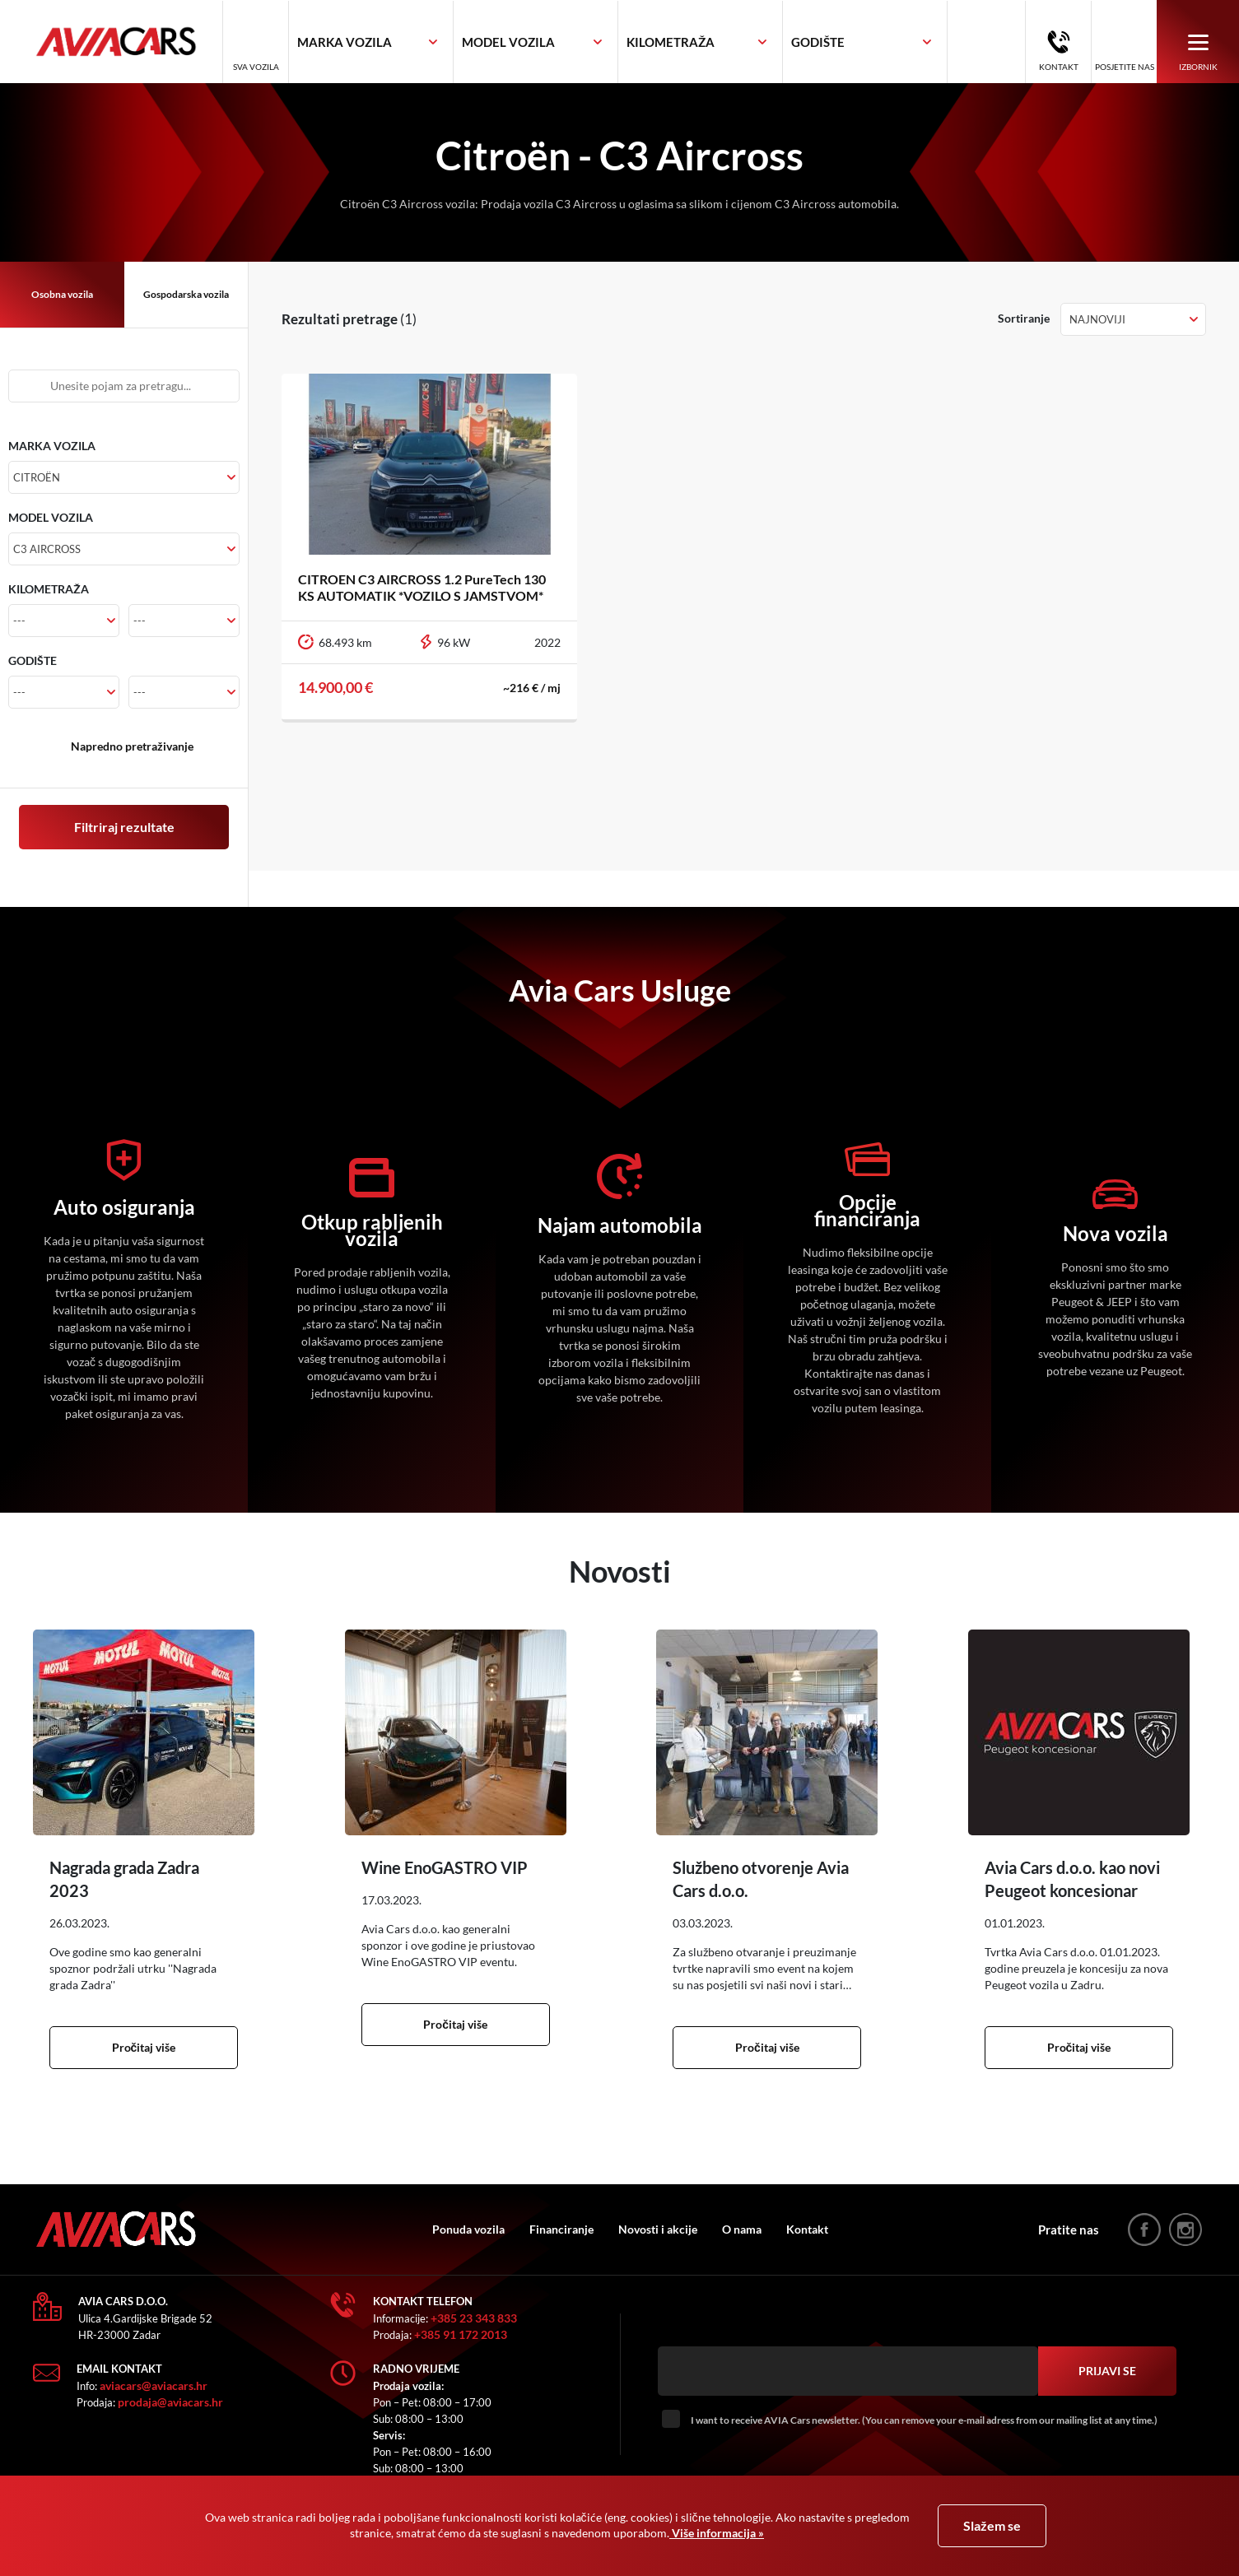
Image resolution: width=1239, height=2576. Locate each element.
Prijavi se (1107, 2371)
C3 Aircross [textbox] (47, 549)
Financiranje (561, 2229)
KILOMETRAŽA (48, 589)
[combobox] (371, 42)
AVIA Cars (127, 42)
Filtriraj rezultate (124, 827)
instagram (1185, 2229)
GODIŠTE (32, 660)
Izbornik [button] (1198, 51)
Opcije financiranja (867, 1210)
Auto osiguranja (124, 1207)
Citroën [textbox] (36, 477)
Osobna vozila (62, 294)
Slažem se (992, 2525)
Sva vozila (256, 67)
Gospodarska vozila (186, 294)
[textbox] (344, 41)
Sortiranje (1024, 318)
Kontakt (1058, 67)
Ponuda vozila (468, 2229)
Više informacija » (716, 2533)
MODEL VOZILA (50, 517)
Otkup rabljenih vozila (372, 1230)
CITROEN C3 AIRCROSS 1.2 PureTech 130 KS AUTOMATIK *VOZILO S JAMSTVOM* (422, 587)
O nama (742, 2229)
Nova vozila (1115, 1233)
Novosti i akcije (657, 2229)
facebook (1144, 2229)
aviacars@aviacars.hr (153, 2385)
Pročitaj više (144, 2047)
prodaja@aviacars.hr (170, 2402)
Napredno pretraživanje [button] (132, 746)
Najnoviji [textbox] (1097, 319)
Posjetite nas (1124, 67)
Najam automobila (620, 1225)
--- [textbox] (19, 620)
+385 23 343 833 (474, 2318)
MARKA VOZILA (51, 446)
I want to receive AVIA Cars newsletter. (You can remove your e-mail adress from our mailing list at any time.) (924, 2420)
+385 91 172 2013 (460, 2334)
